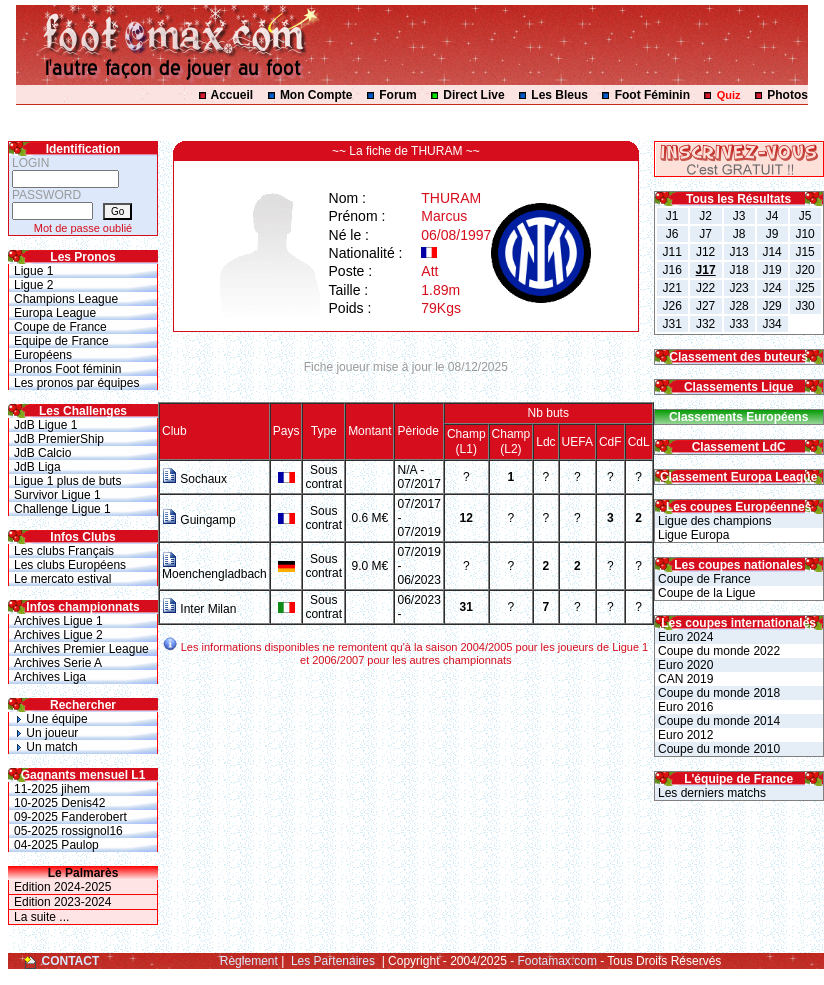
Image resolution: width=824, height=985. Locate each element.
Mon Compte (316, 95)
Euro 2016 (684, 707)
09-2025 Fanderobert (70, 817)
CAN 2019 (684, 679)
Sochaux (194, 479)
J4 (772, 216)
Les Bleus (559, 95)
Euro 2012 (684, 735)
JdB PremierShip (59, 439)
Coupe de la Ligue (705, 593)
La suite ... (41, 917)
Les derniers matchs (710, 793)
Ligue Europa (692, 535)
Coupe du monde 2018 (717, 693)
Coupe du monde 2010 (717, 749)
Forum (397, 95)
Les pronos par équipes (76, 383)
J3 (739, 216)
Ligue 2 (33, 285)
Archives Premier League (81, 649)
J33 (738, 324)
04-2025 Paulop (56, 845)
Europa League (55, 313)
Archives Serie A (58, 663)
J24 (771, 288)
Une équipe (51, 719)
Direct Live (473, 95)
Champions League (66, 299)
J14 (771, 252)
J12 (705, 252)
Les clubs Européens (70, 565)
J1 (672, 216)
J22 (705, 288)
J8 (739, 234)
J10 (804, 234)
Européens (43, 355)
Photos (787, 95)
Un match (46, 747)
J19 (771, 270)
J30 (804, 306)
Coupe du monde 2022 (717, 651)
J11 (671, 252)
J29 (771, 306)
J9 (772, 234)
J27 (705, 306)
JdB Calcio (42, 453)
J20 (804, 270)
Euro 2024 (684, 637)
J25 (804, 288)
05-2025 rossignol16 (68, 831)
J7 (705, 234)
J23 (738, 288)
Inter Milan (199, 609)
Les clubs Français (64, 551)
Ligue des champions (713, 521)
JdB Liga (37, 467)
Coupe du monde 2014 (717, 721)
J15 (804, 252)
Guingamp (199, 520)
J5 (805, 216)
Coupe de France (60, 327)
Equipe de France (61, 341)
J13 (738, 252)
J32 (705, 324)
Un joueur (46, 733)
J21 (671, 288)
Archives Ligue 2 (58, 635)
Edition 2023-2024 (62, 902)
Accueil (232, 95)
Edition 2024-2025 (62, 887)
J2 (705, 216)
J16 (671, 270)
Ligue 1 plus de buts (67, 481)
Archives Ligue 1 (58, 621)
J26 (671, 306)
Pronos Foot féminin (67, 369)
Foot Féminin (652, 95)
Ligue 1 (33, 271)
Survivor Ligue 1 (57, 495)
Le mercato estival (62, 579)
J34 (771, 324)
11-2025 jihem (52, 789)
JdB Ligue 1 (45, 425)
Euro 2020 (684, 665)
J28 (738, 306)
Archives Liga (50, 677)
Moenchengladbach (214, 568)
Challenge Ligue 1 (62, 509)
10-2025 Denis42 (59, 803)
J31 (671, 324)
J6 (672, 234)
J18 (738, 270)
